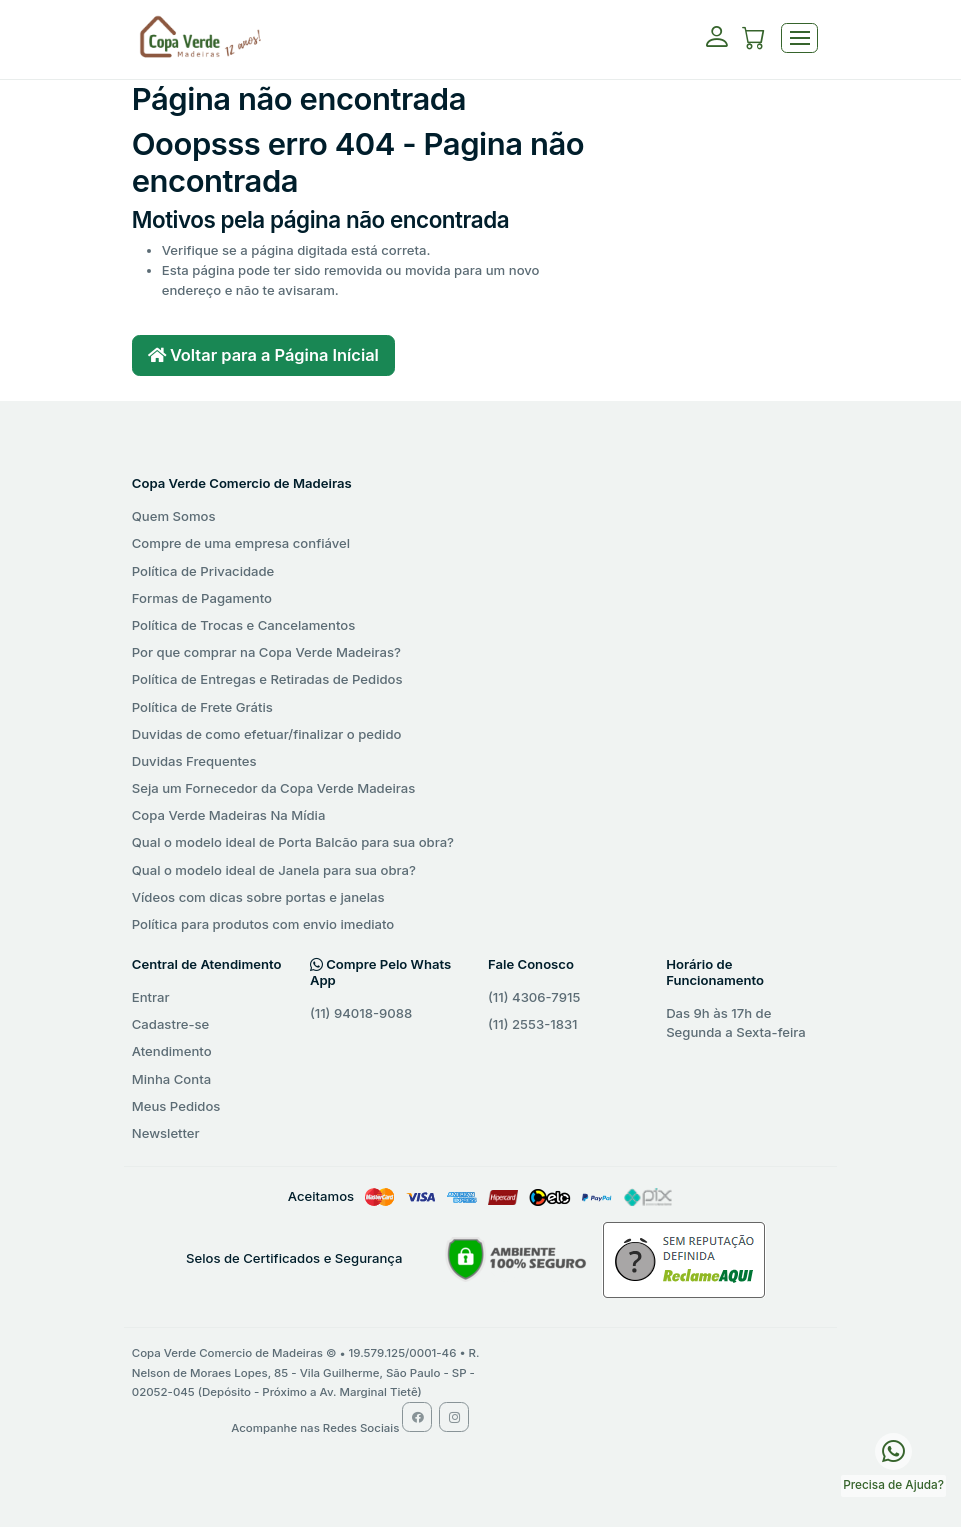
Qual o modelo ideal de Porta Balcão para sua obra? (293, 842)
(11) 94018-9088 (361, 1013)
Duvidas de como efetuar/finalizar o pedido (267, 734)
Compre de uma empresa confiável (241, 543)
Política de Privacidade (203, 571)
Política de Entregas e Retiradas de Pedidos (267, 679)
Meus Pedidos (176, 1106)
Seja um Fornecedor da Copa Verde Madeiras (273, 788)
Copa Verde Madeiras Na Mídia (229, 815)
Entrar (151, 997)
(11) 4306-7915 (534, 997)
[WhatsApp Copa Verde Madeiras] (893, 1450)
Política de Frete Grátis (202, 707)
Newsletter (166, 1133)
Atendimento (172, 1051)
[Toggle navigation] (799, 38)
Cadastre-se (170, 1024)
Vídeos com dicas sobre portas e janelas (258, 897)
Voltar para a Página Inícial (263, 355)
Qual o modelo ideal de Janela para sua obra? (274, 870)
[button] (754, 41)
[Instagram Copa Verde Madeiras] (454, 1417)
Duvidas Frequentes (194, 761)
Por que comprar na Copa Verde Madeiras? (266, 652)
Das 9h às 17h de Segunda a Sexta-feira (736, 1023)
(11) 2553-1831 (533, 1024)
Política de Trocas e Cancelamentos (244, 625)
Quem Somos (174, 516)
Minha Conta (171, 1079)
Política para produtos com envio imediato (263, 924)
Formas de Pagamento (202, 598)
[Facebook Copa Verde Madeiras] (417, 1417)
